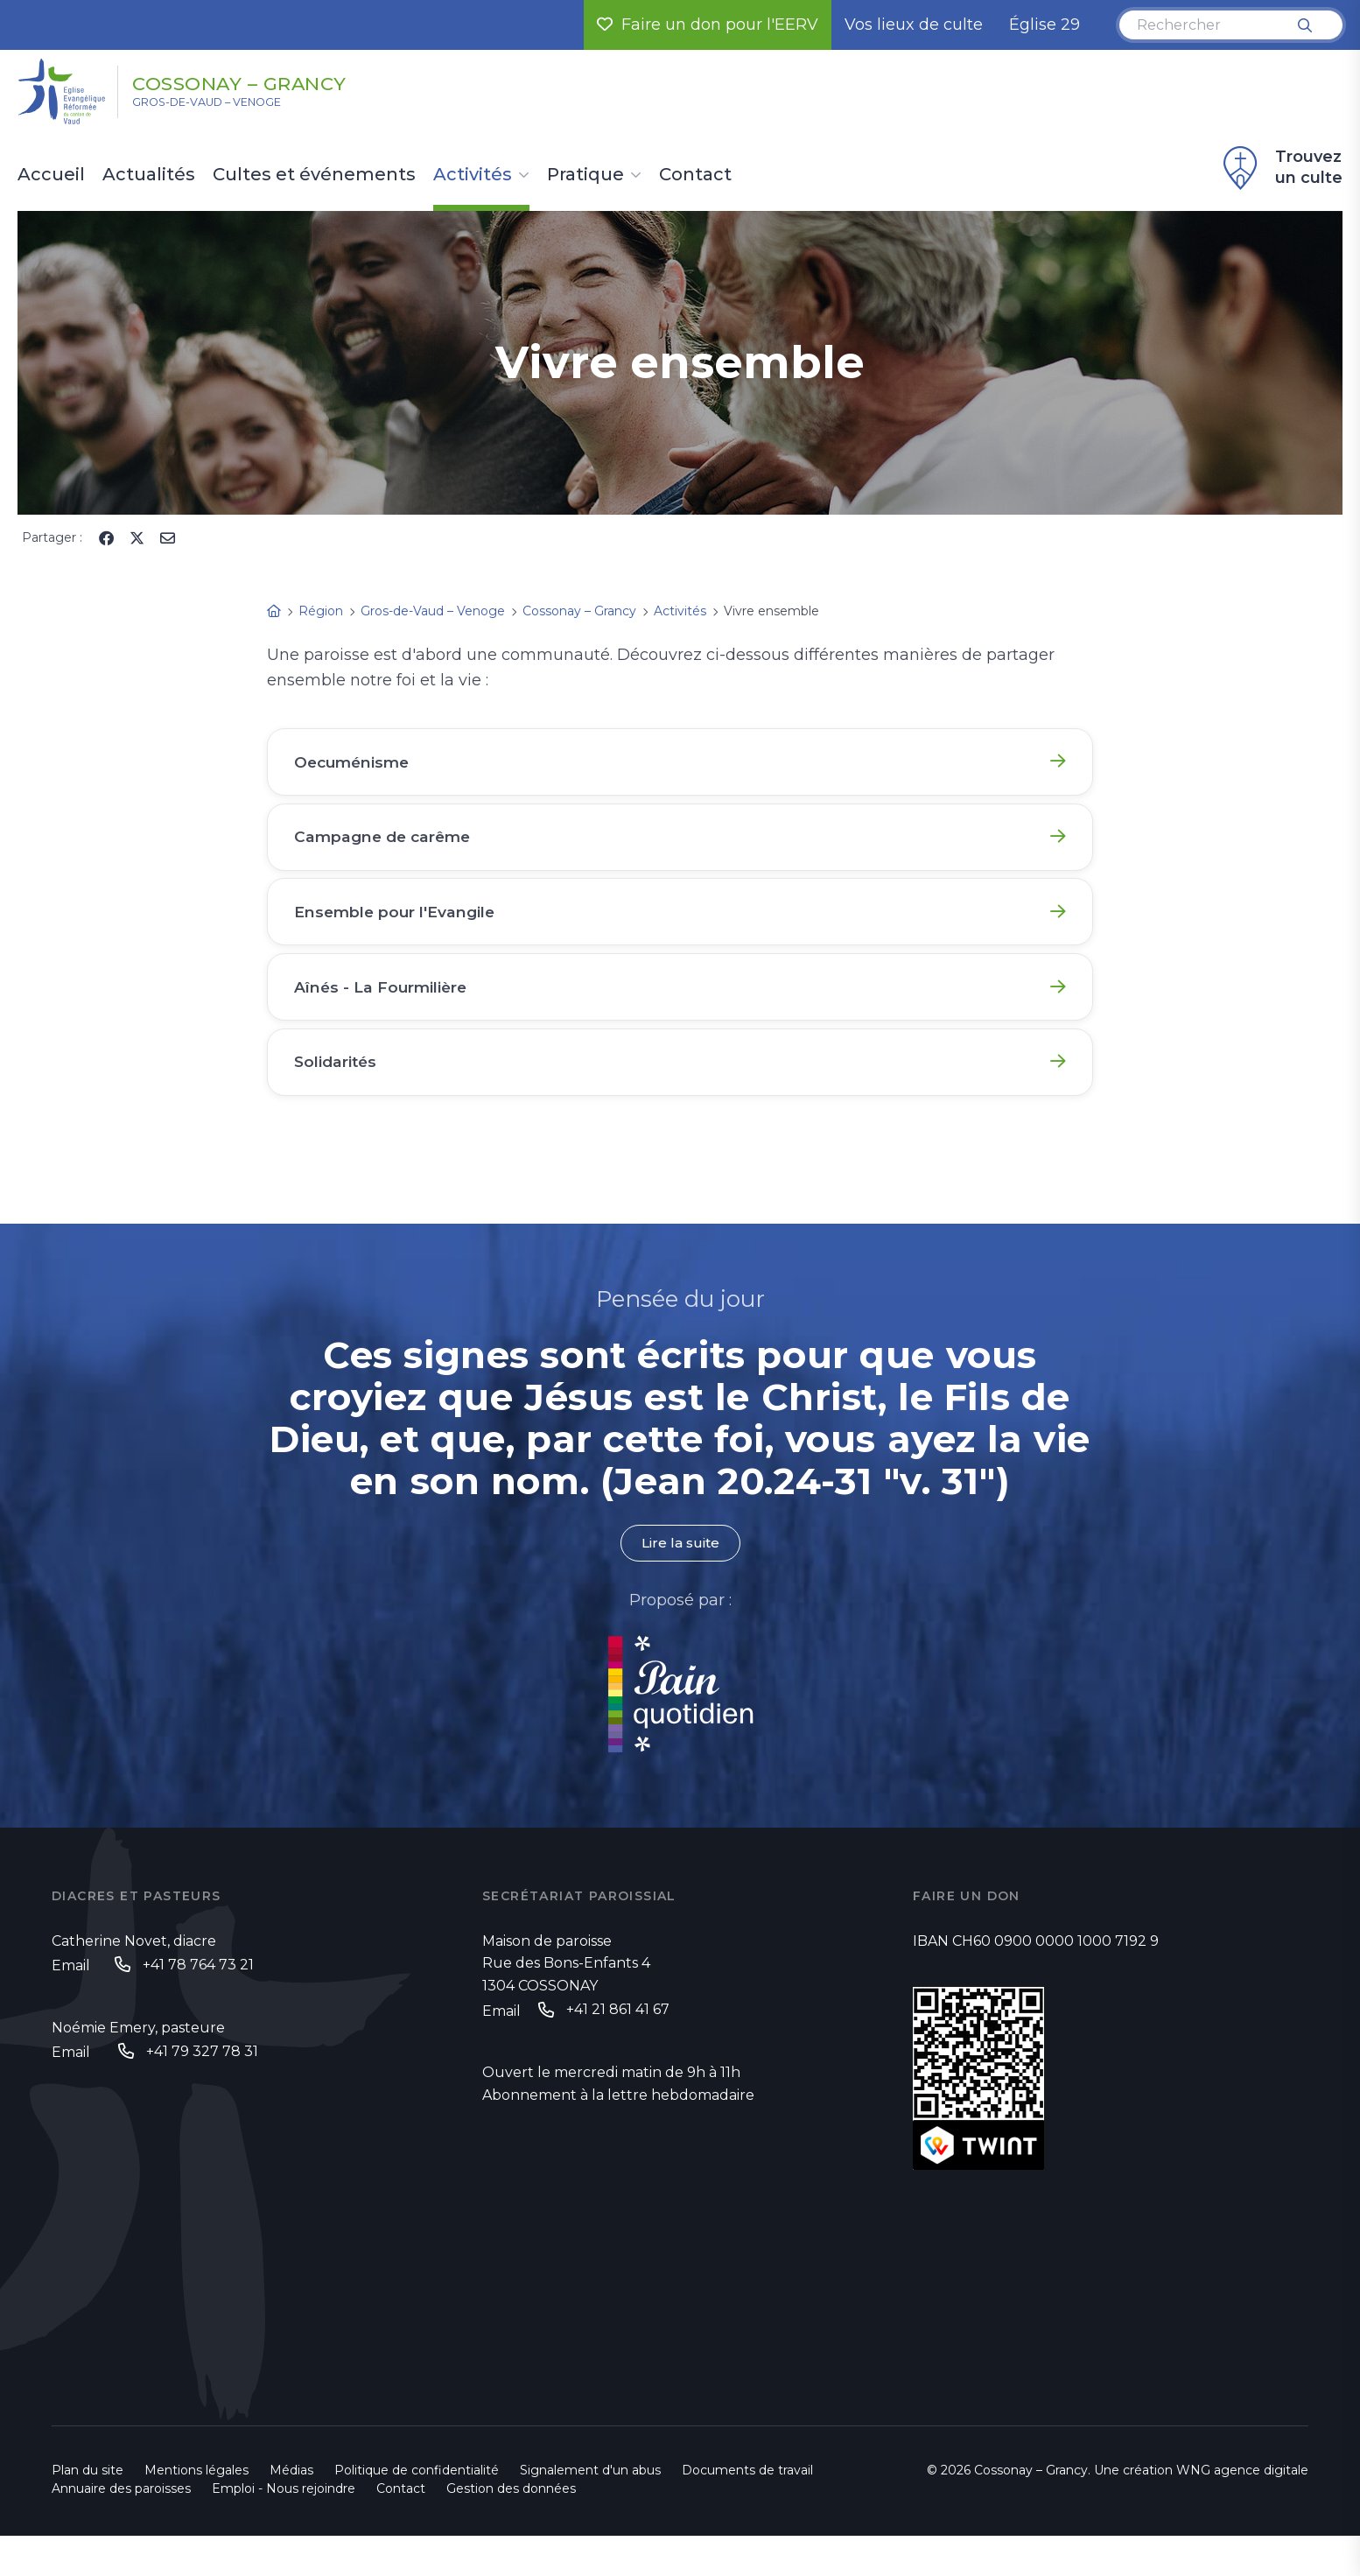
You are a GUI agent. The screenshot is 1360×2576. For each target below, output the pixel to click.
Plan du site (87, 2510)
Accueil (51, 175)
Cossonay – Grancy (271, 81)
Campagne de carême (388, 846)
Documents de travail (747, 2510)
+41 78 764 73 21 (198, 2003)
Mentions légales (196, 2510)
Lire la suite (680, 1581)
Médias (291, 2510)
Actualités (148, 175)
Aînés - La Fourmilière (385, 1011)
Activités (472, 175)
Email (71, 2005)
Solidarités (339, 1093)
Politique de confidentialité (416, 2510)
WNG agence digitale (1242, 2510)
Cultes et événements (314, 175)
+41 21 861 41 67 (617, 2048)
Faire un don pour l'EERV (707, 24)
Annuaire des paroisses (121, 2529)
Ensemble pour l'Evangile (399, 928)
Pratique (585, 175)
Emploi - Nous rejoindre (283, 2529)
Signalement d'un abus (590, 2510)
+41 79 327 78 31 (202, 2090)
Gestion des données (511, 2529)
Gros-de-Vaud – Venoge (226, 106)
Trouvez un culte (1280, 168)
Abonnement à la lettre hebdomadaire (618, 2134)
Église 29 (1044, 24)
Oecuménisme (357, 764)
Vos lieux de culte (914, 24)
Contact (695, 175)
